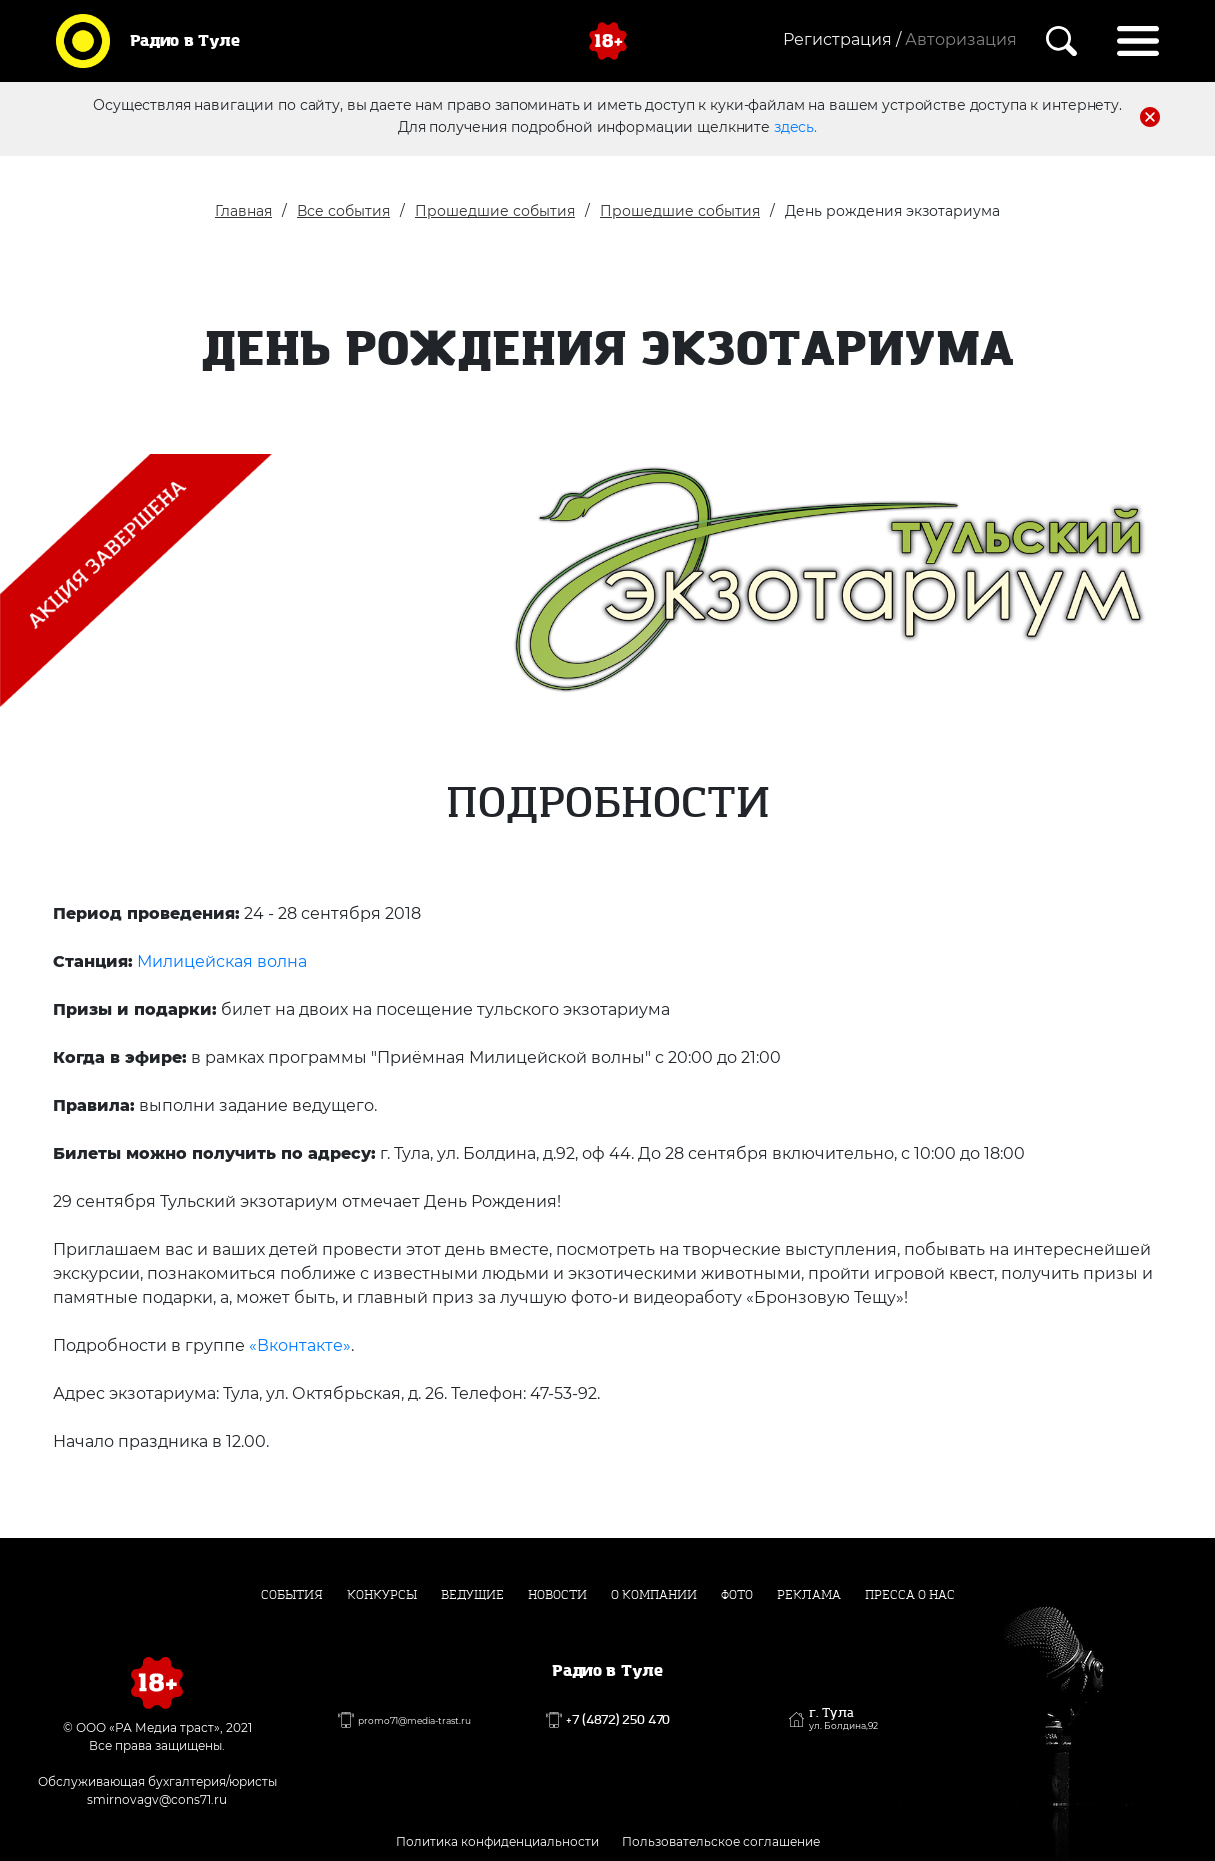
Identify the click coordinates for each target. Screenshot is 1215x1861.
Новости (557, 1595)
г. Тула (843, 1719)
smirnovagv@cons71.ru (157, 1799)
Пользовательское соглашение (721, 1841)
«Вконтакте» (300, 1345)
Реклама (809, 1595)
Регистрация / (842, 39)
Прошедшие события (495, 211)
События (292, 1595)
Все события (343, 211)
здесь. (795, 127)
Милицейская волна (222, 961)
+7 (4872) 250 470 (618, 1720)
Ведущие (472, 1595)
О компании (654, 1595)
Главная (243, 211)
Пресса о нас (910, 1595)
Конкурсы (382, 1595)
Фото (737, 1595)
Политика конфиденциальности (497, 1841)
